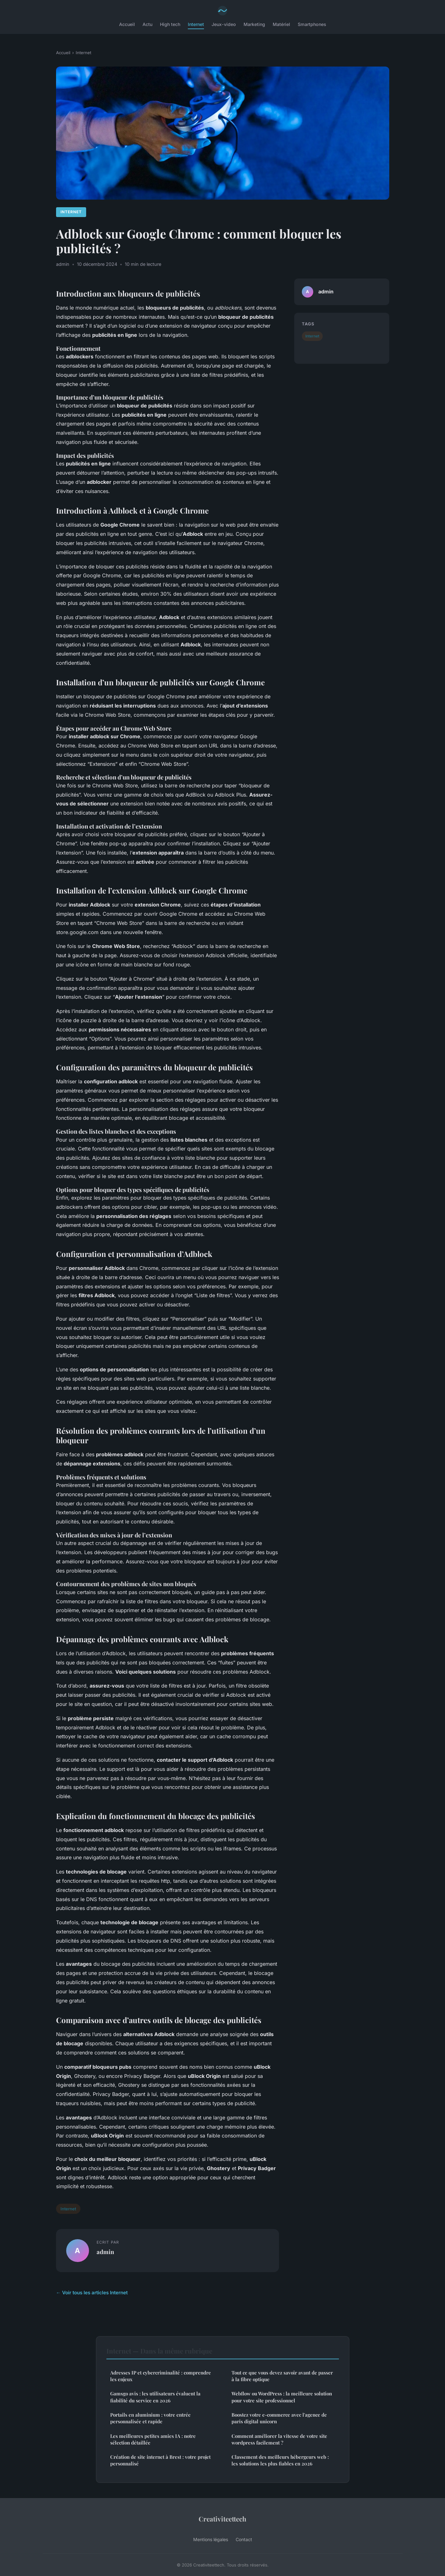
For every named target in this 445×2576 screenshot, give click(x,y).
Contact (244, 2539)
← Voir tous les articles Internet (92, 2293)
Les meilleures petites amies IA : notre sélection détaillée (153, 2439)
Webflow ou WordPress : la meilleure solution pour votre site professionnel (282, 2396)
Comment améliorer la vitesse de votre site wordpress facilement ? (279, 2439)
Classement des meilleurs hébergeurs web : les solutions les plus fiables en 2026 (280, 2460)
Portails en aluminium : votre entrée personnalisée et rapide (150, 2418)
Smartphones (312, 24)
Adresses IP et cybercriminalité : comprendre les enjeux (160, 2375)
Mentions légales (210, 2539)
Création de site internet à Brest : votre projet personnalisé (160, 2460)
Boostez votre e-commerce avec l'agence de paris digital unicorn (279, 2418)
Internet (196, 24)
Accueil (127, 24)
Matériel (281, 24)
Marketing (254, 24)
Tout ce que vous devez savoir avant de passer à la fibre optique (282, 2375)
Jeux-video (224, 24)
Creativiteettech (222, 2518)
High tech (170, 24)
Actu (147, 24)
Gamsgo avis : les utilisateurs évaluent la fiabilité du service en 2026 (155, 2396)
